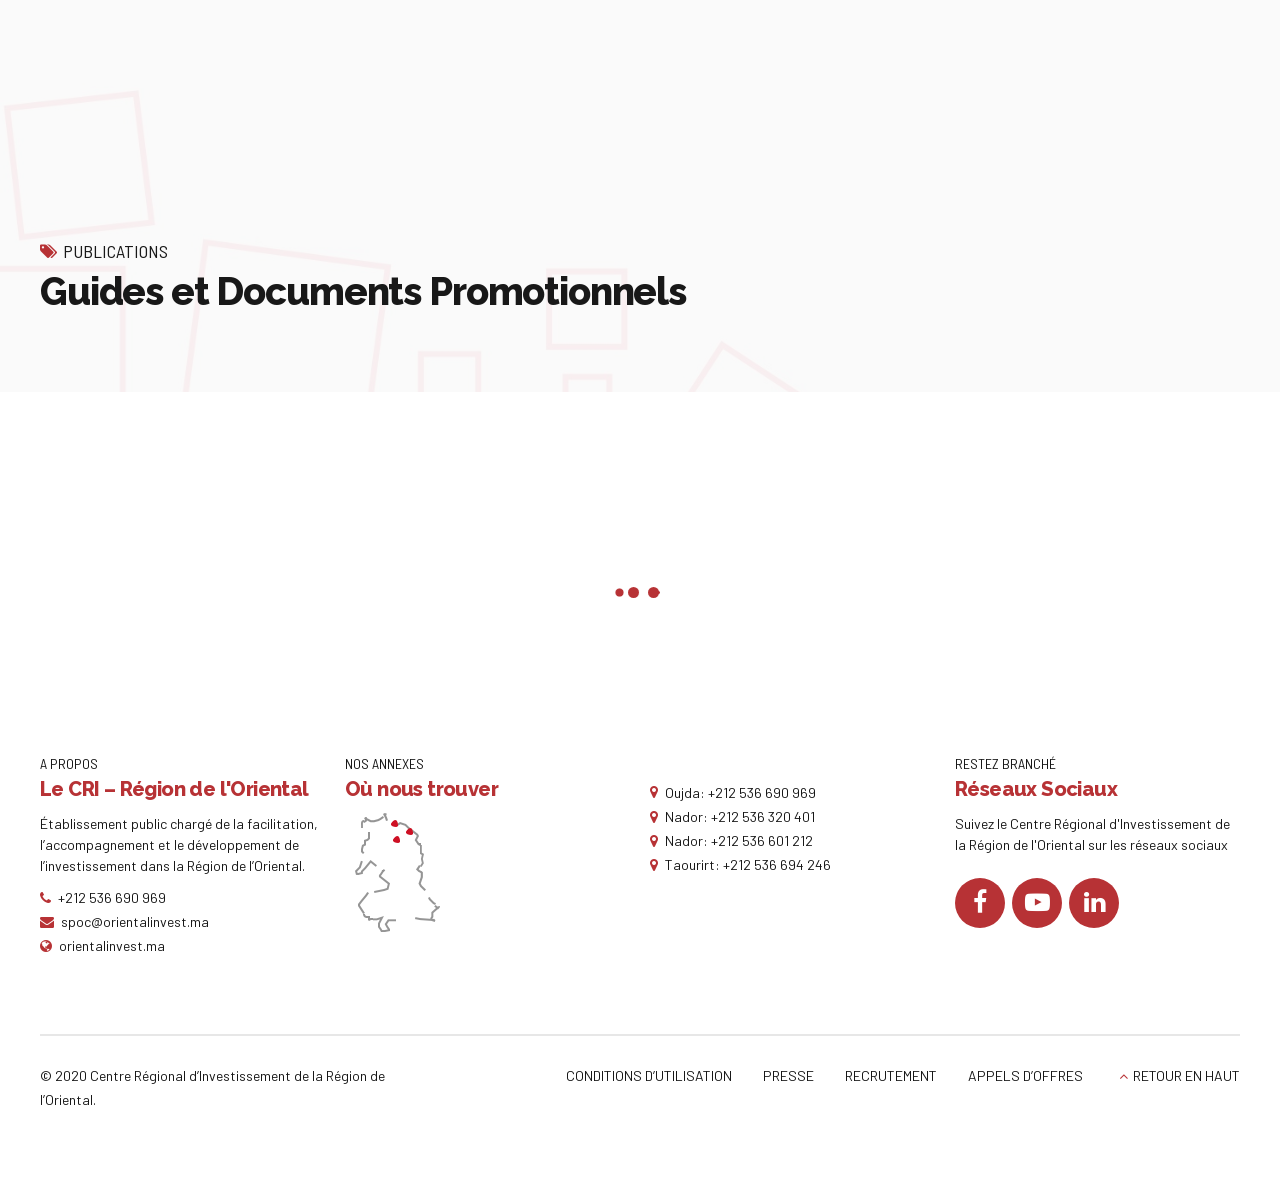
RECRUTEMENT (891, 1075)
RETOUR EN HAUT (1186, 1075)
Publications (115, 251)
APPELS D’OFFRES (1025, 1075)
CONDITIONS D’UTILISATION (649, 1075)
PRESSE (788, 1075)
